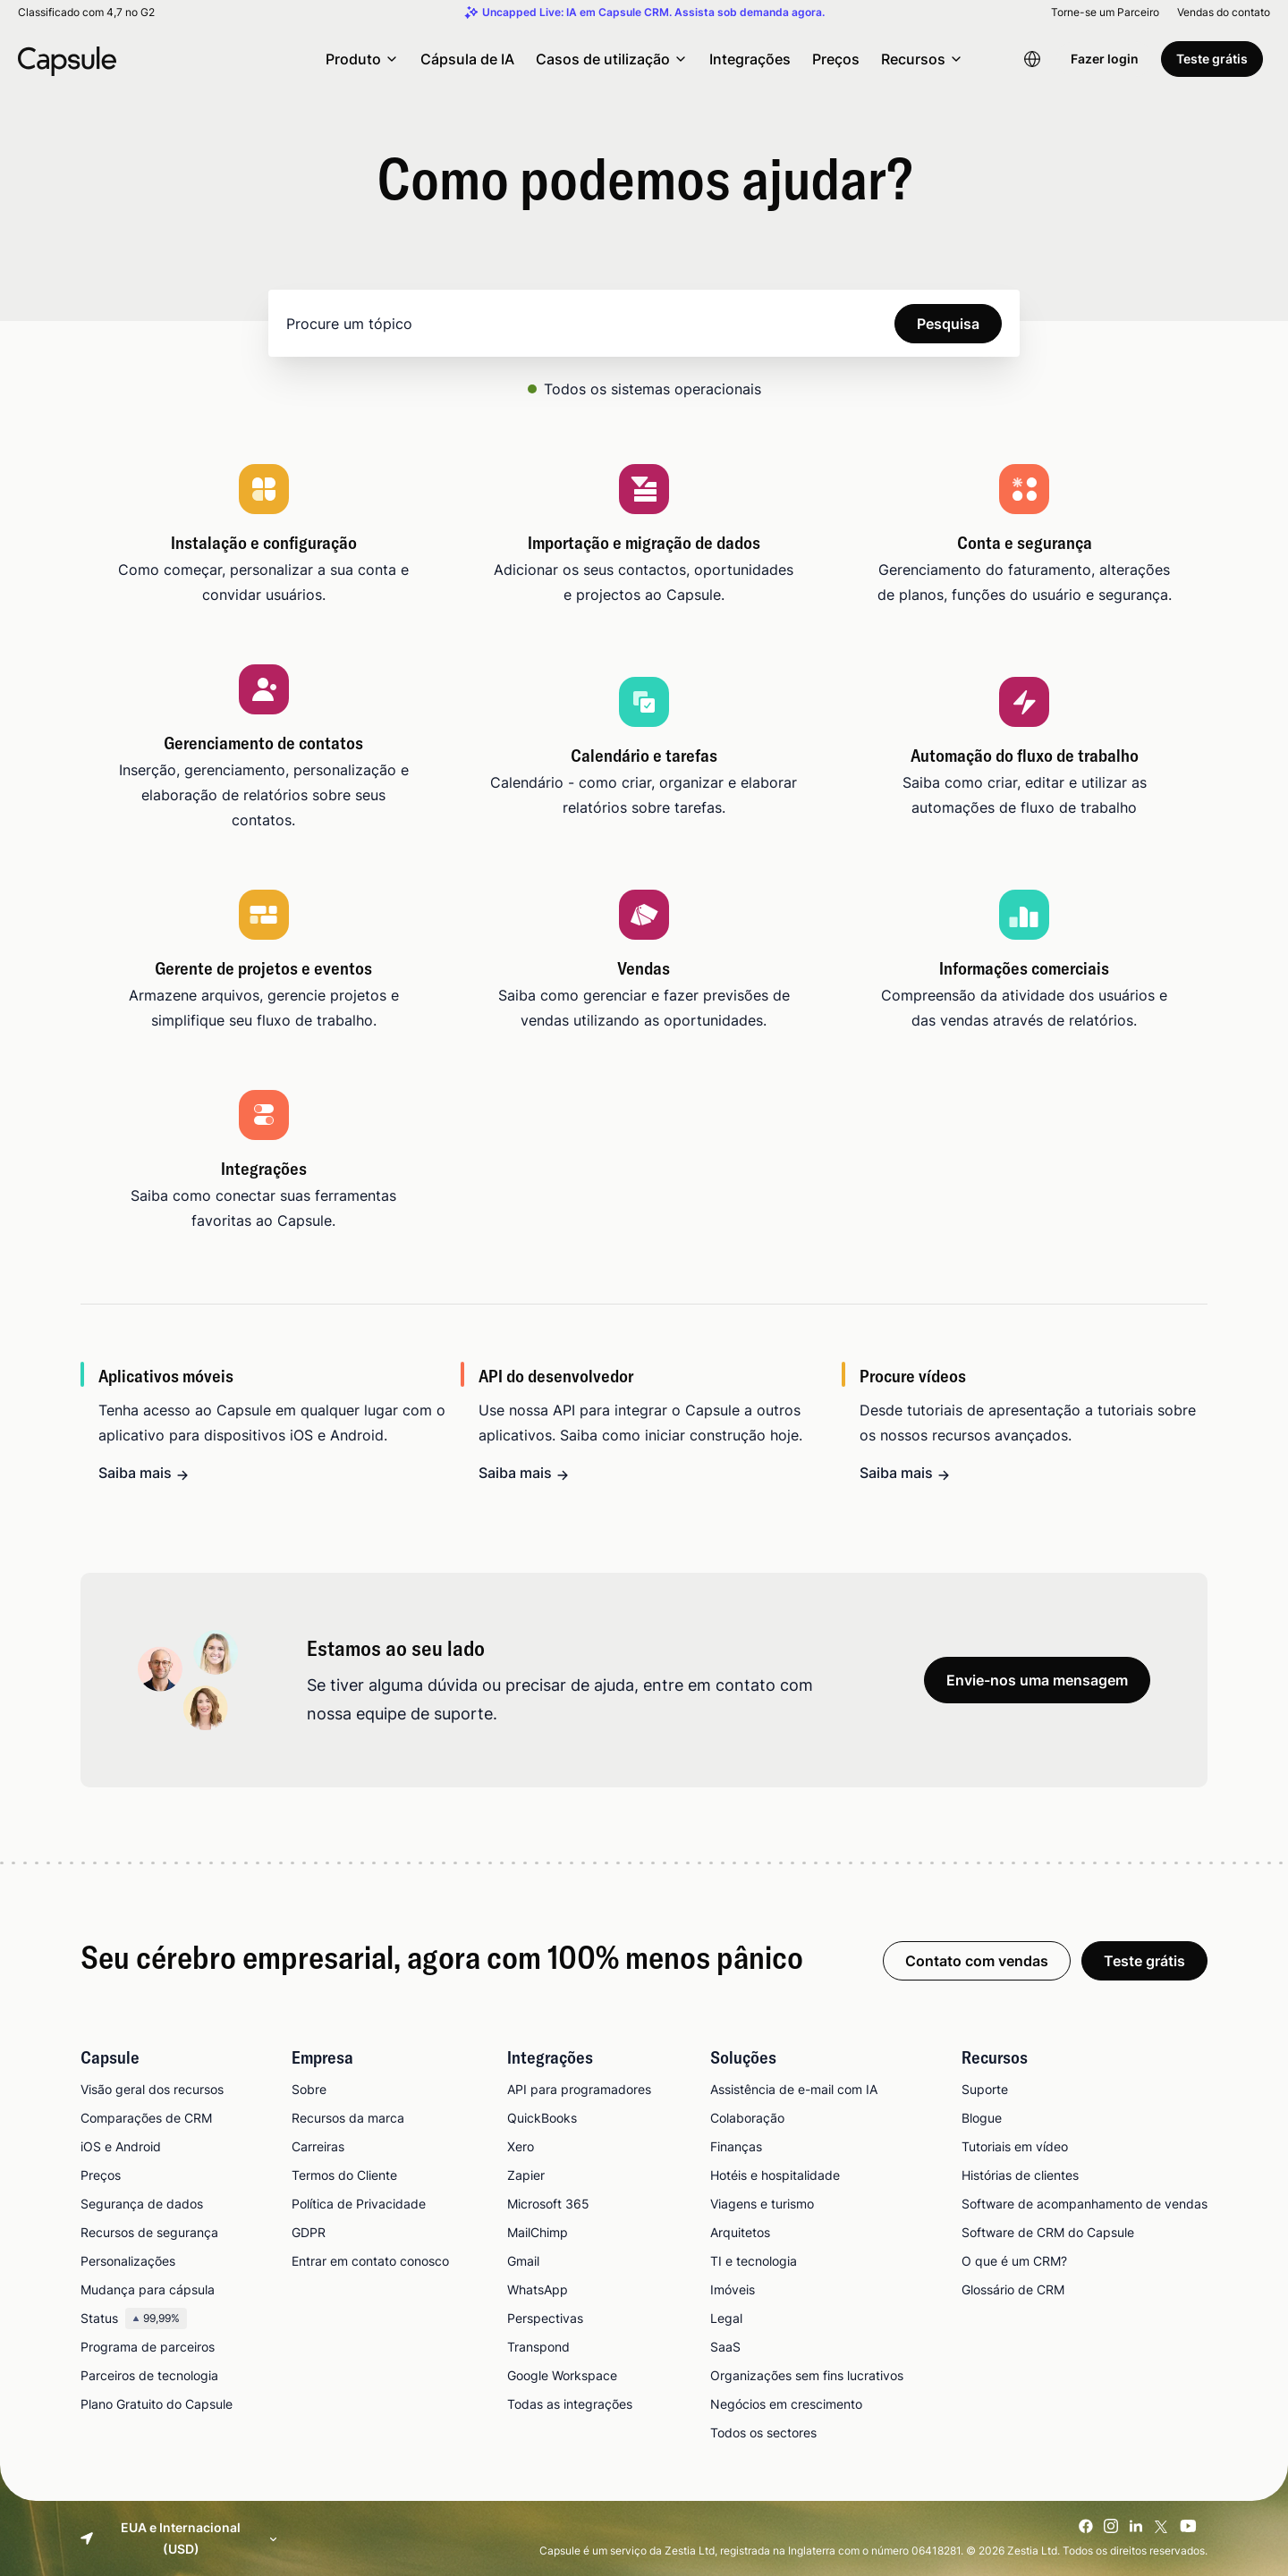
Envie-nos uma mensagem (1037, 1680)
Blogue (982, 2117)
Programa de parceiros (147, 2346)
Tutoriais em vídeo (1015, 2146)
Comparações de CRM (146, 2117)
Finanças (736, 2146)
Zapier (526, 2175)
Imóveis (732, 2289)
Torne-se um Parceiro (1105, 12)
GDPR (309, 2232)
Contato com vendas (976, 1961)
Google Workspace (562, 2375)
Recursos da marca (348, 2117)
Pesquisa (948, 324)
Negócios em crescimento (786, 2403)
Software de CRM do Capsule (1048, 2232)
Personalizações (127, 2260)
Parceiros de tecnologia (149, 2375)
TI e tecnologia (753, 2260)
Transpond (538, 2346)
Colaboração (747, 2117)
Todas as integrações (569, 2403)
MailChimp (537, 2232)
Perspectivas (545, 2318)
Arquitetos (740, 2232)
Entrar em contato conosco (370, 2260)
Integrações (750, 59)
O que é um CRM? (1014, 2260)
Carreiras (318, 2146)
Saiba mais (135, 1473)
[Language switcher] (1032, 59)
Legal (726, 2318)
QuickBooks (542, 2117)
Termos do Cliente (344, 2175)
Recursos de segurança (149, 2232)
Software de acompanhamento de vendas (1085, 2203)
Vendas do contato (1223, 12)
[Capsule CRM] (67, 59)
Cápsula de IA (467, 59)
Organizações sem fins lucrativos (806, 2375)
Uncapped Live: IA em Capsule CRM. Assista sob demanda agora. (653, 12)
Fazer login (1105, 58)
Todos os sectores (763, 2432)
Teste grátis (1212, 58)
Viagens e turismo (762, 2203)
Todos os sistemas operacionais (652, 389)
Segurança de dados (141, 2203)
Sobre (309, 2089)
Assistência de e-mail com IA (793, 2089)
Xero (520, 2146)
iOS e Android (120, 2146)
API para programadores (579, 2089)
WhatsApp (537, 2289)
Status (133, 2318)
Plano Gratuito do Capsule (156, 2403)
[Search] (644, 323)
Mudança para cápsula (147, 2289)
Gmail (523, 2260)
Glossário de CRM (1013, 2289)
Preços (836, 59)
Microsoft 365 (548, 2203)
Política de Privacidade (359, 2203)
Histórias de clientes (1020, 2175)
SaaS (725, 2346)
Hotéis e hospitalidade (775, 2175)
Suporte (985, 2089)
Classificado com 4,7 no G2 (86, 12)
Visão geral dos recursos (152, 2089)
